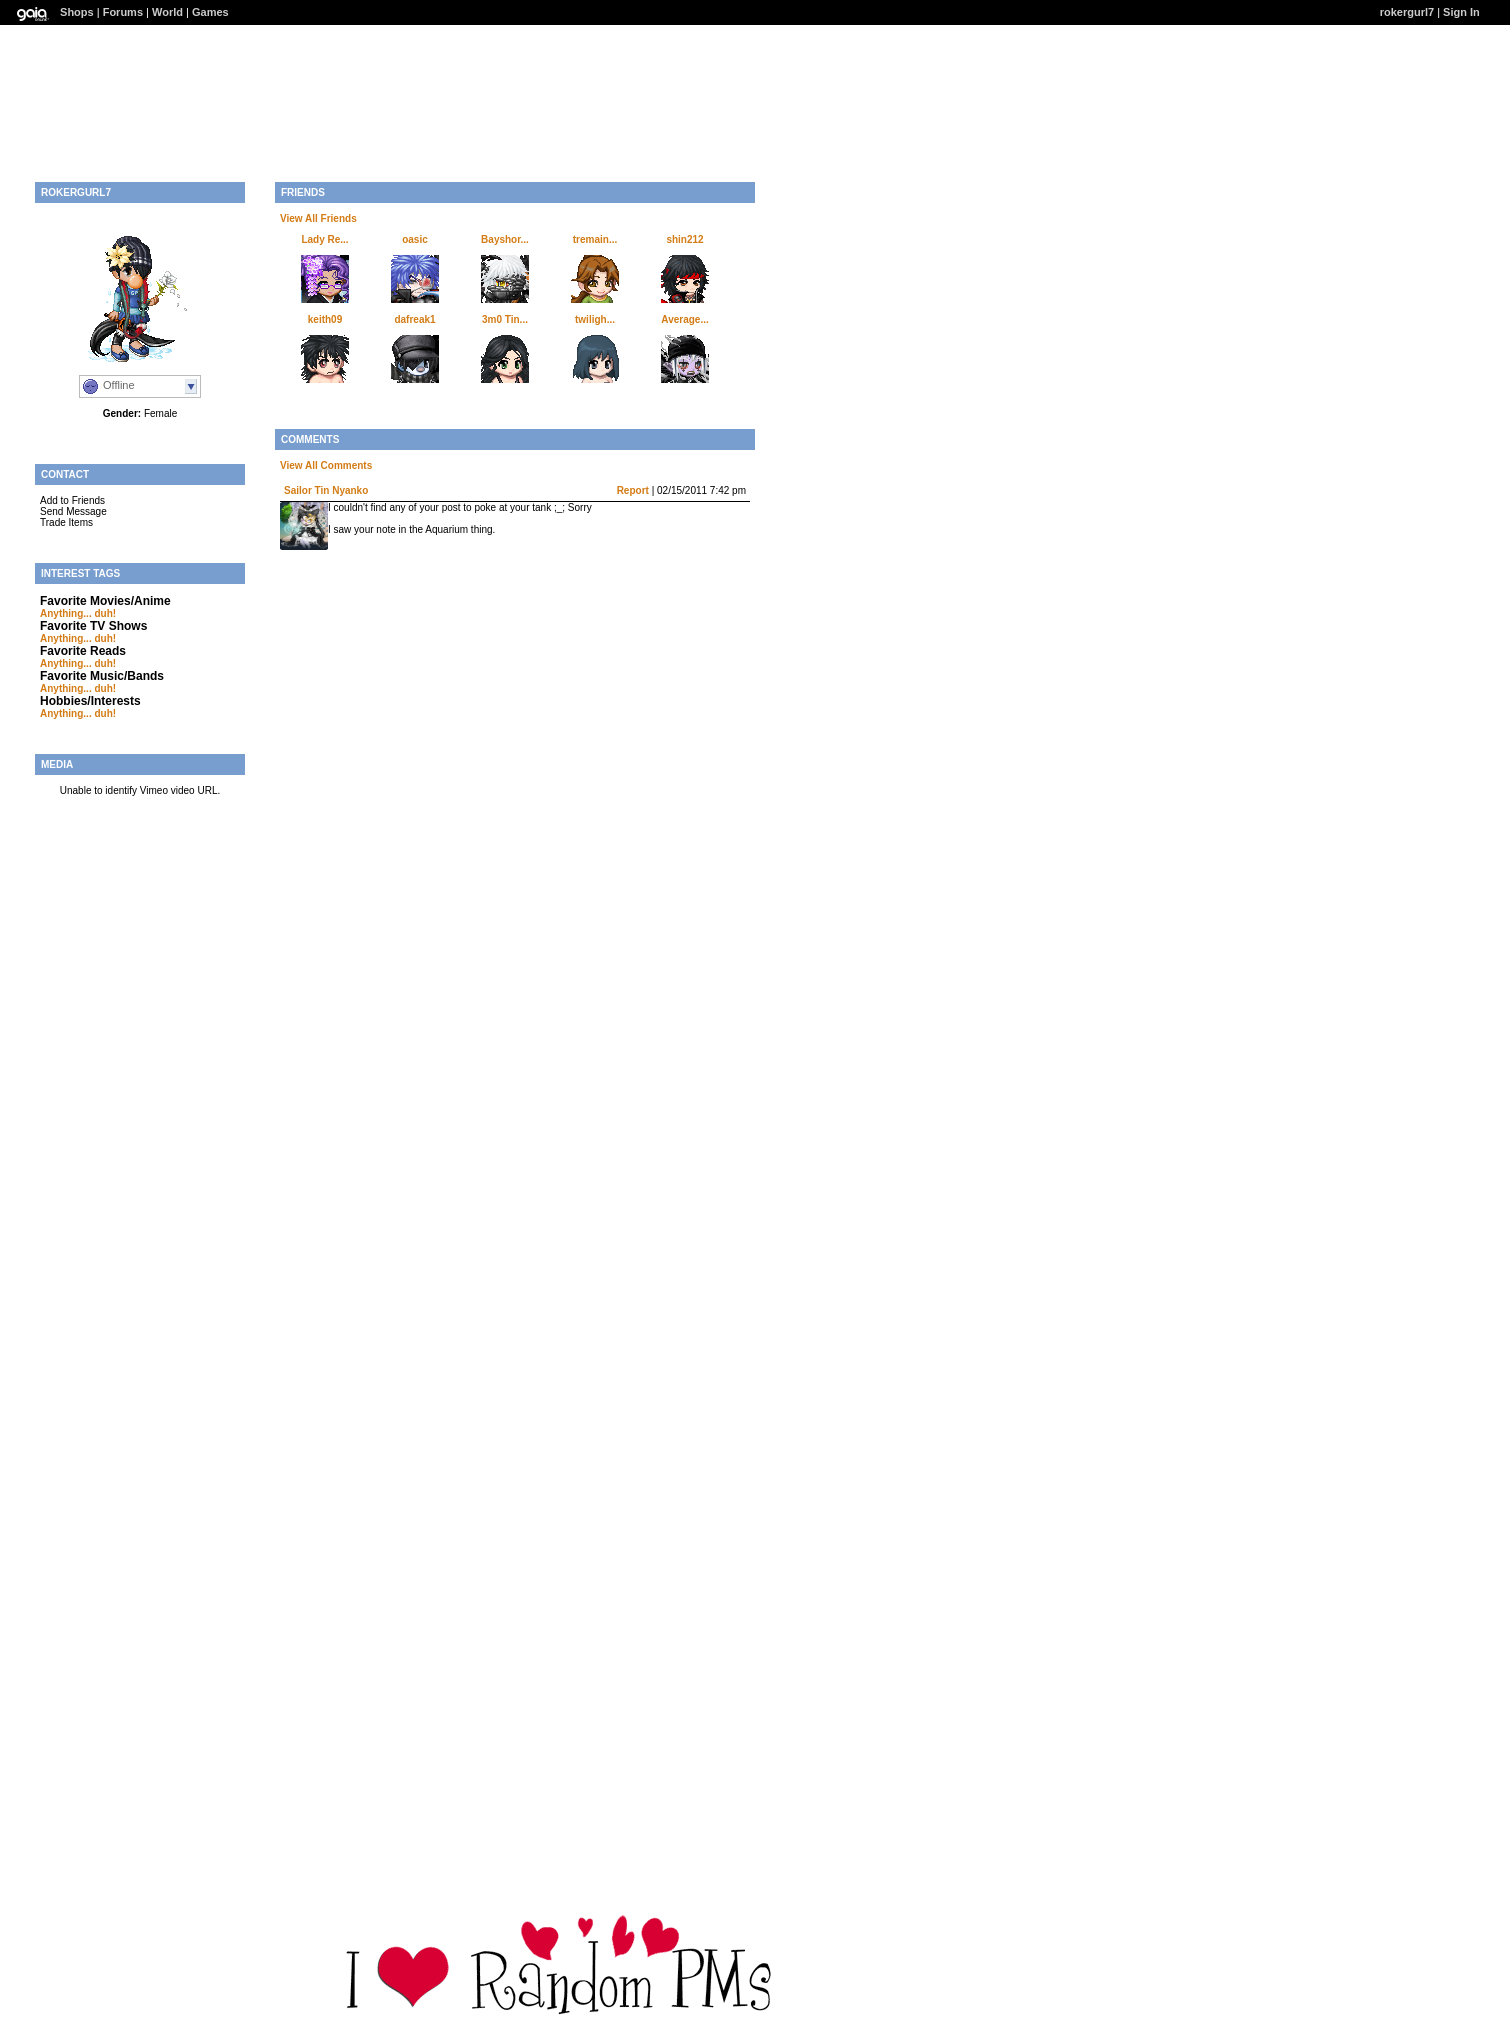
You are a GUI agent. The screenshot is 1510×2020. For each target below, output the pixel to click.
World (167, 12)
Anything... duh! (78, 613)
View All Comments (326, 465)
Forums (123, 12)
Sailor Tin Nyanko (326, 490)
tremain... (595, 239)
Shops (77, 12)
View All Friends (318, 218)
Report (633, 490)
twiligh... (595, 319)
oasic (415, 239)
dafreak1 (414, 319)
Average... (684, 319)
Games (210, 12)
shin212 (684, 239)
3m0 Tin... (505, 319)
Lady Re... (324, 239)
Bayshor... (505, 239)
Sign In (1461, 12)
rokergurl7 (1407, 12)
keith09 (325, 319)
